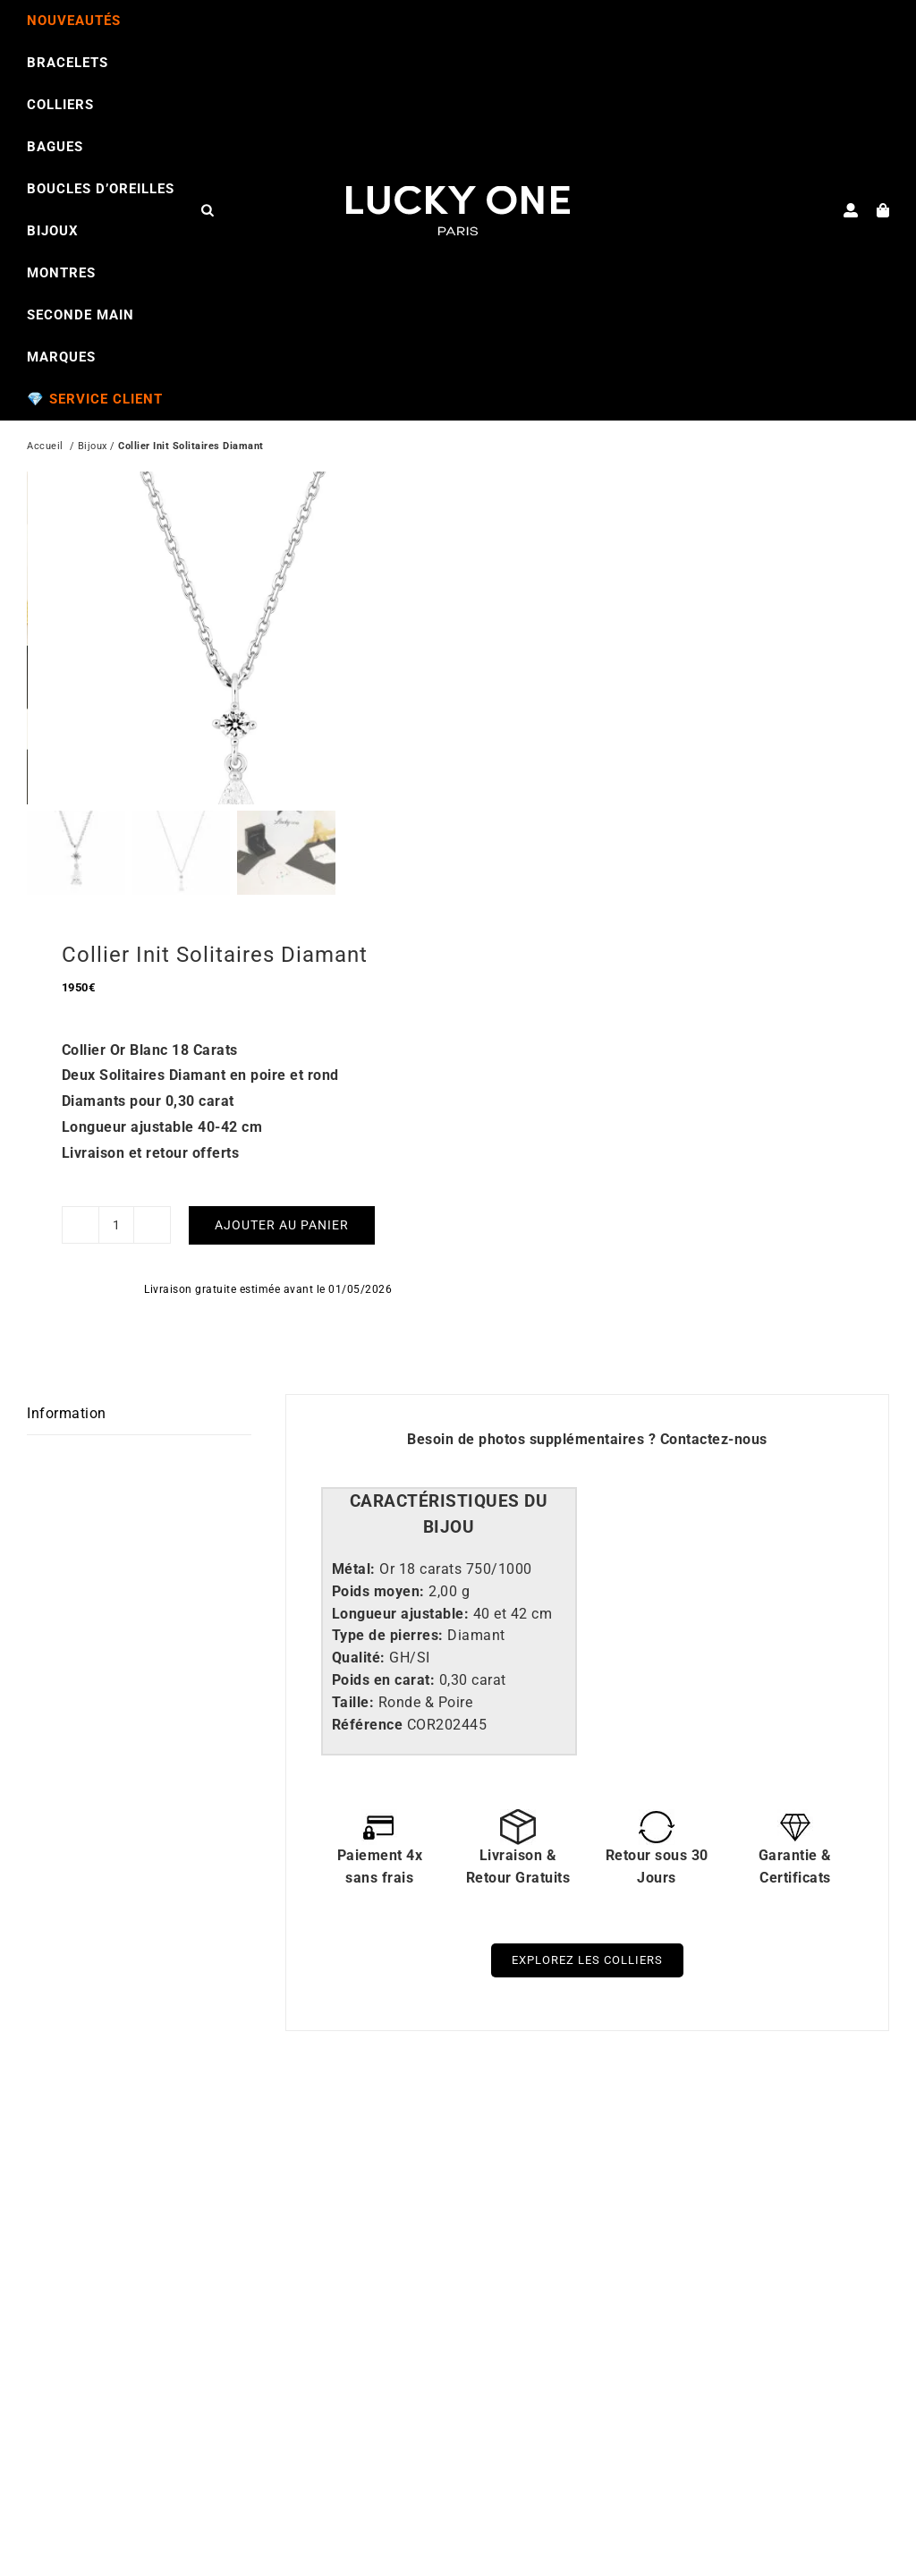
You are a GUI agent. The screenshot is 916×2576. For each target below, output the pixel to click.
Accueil (45, 448)
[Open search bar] (207, 209)
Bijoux (92, 448)
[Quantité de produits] (116, 1252)
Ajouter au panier (282, 1251)
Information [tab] (66, 1440)
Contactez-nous (714, 1466)
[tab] (449, 1542)
